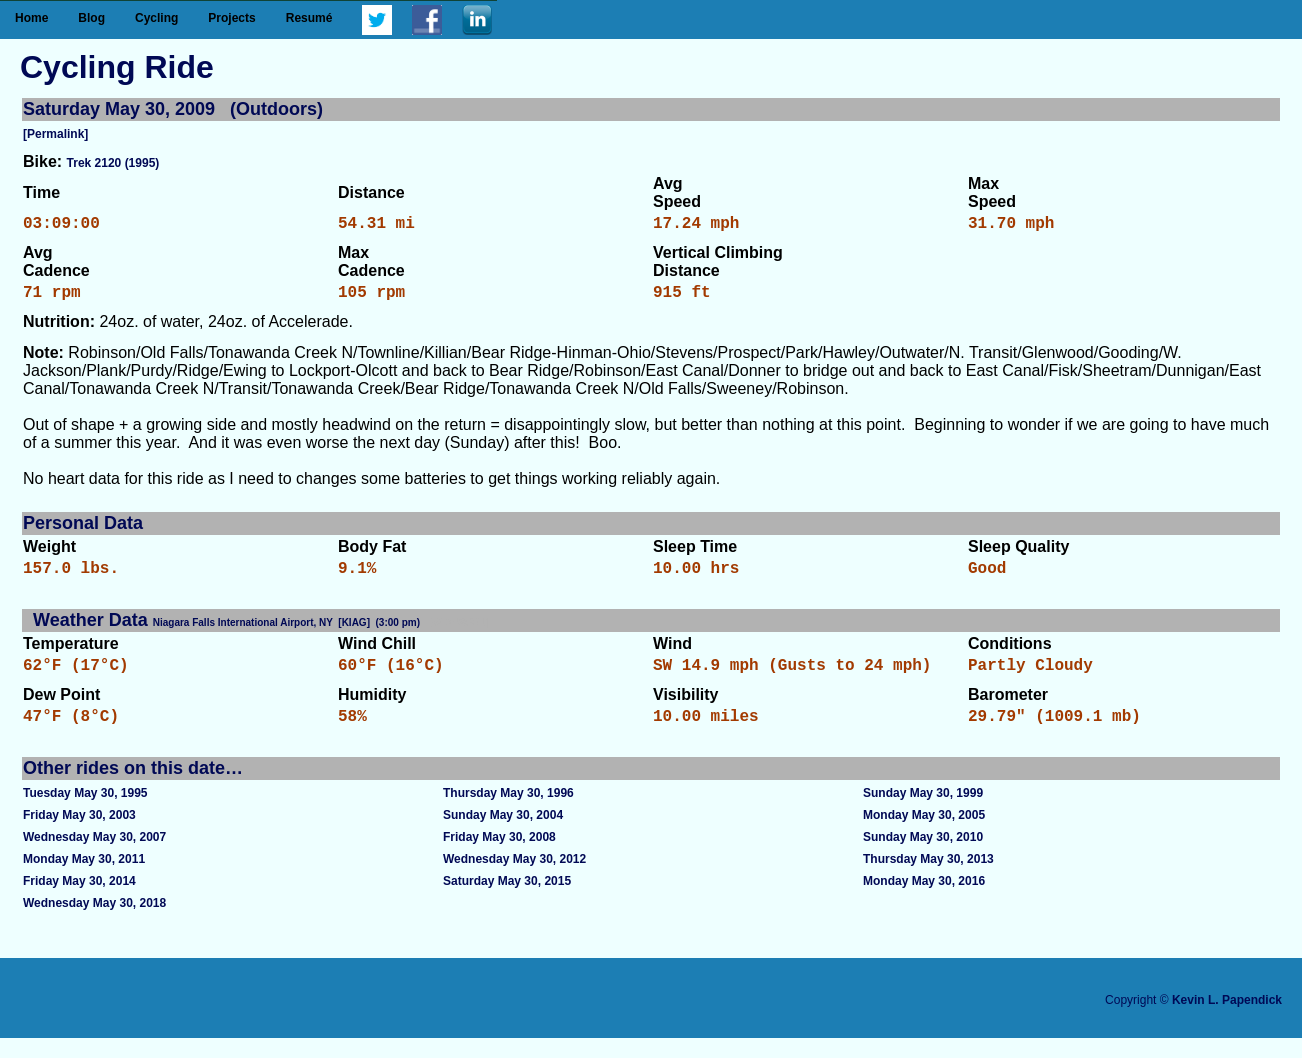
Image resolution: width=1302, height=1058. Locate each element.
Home (31, 18)
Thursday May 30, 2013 (928, 879)
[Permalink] (55, 134)
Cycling (156, 18)
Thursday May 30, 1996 (508, 813)
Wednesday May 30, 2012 (514, 879)
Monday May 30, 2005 (924, 835)
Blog (91, 18)
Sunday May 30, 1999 (923, 813)
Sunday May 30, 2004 (503, 835)
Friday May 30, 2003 (79, 835)
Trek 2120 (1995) (113, 163)
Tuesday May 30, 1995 (85, 813)
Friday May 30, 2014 (79, 901)
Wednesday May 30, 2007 (94, 857)
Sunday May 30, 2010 (923, 857)
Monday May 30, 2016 (924, 901)
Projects (231, 18)
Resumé (309, 18)
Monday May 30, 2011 (84, 879)
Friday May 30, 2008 (499, 857)
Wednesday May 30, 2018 (94, 923)
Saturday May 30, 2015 (507, 901)
